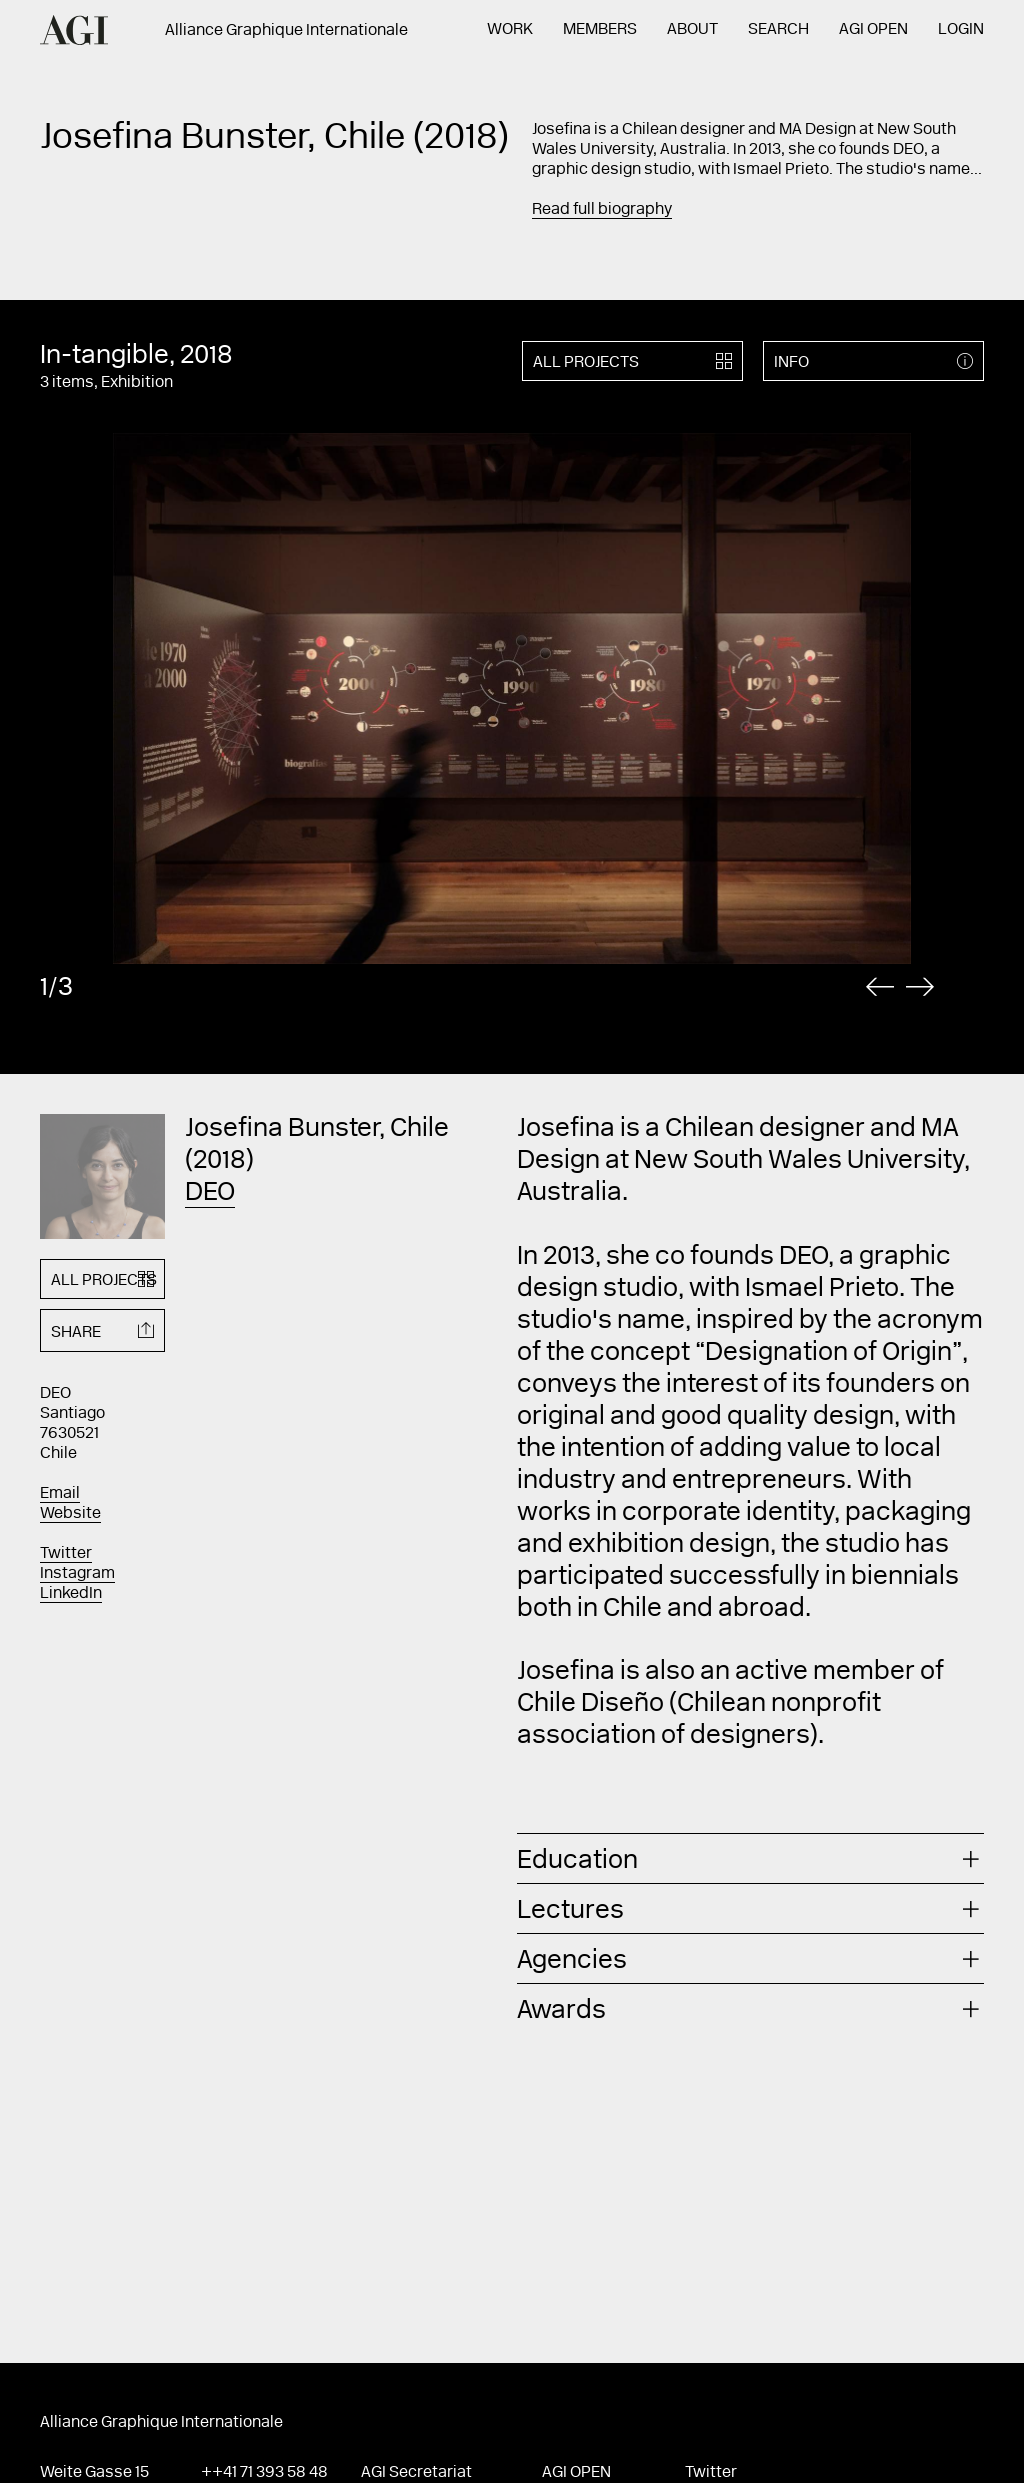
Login (961, 30)
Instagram (77, 1574)
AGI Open (873, 30)
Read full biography (602, 210)
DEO (210, 1194)
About (692, 30)
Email (60, 1494)
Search (778, 30)
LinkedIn (71, 1594)
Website (70, 1514)
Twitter (66, 1554)
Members (600, 30)
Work (510, 30)
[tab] (750, 1858)
